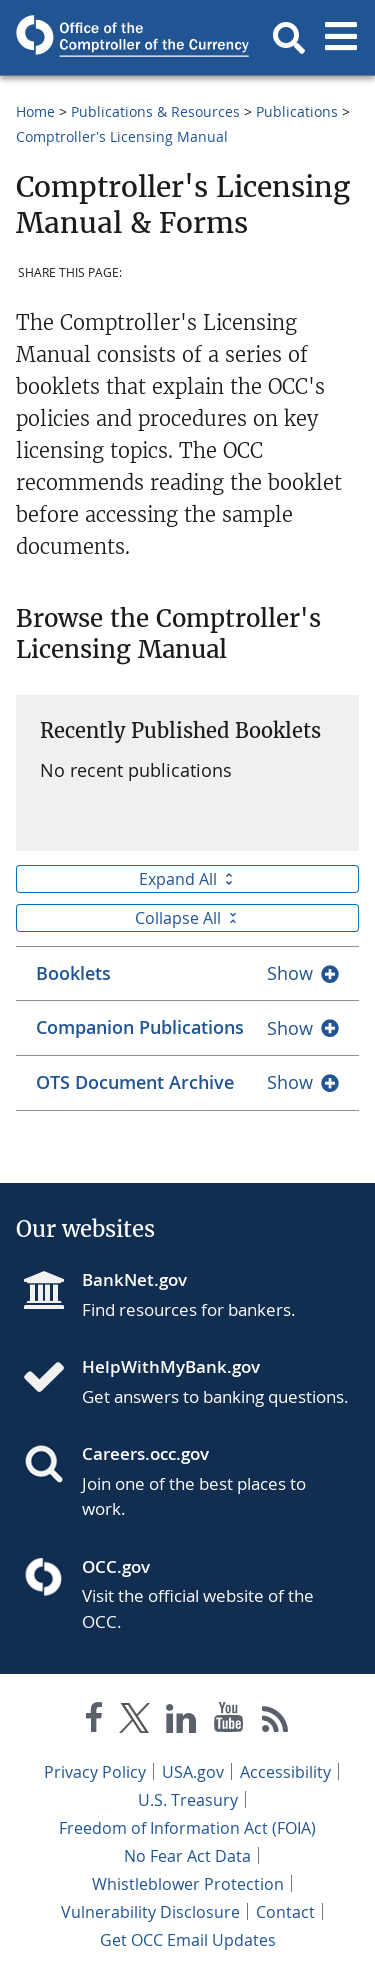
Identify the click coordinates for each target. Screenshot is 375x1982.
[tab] (187, 973)
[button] (289, 38)
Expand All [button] (188, 879)
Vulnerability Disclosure (150, 1912)
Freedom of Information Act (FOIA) (187, 1828)
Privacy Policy (95, 1772)
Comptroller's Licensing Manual (122, 136)
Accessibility (285, 1772)
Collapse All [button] (188, 918)
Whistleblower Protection (188, 1884)
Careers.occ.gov (145, 1453)
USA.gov (193, 1772)
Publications (297, 111)
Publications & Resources (155, 111)
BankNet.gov (134, 1279)
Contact (285, 1912)
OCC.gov (116, 1566)
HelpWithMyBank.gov (171, 1366)
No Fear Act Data (187, 1856)
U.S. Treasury (188, 1800)
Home (35, 111)
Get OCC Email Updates (188, 1940)
